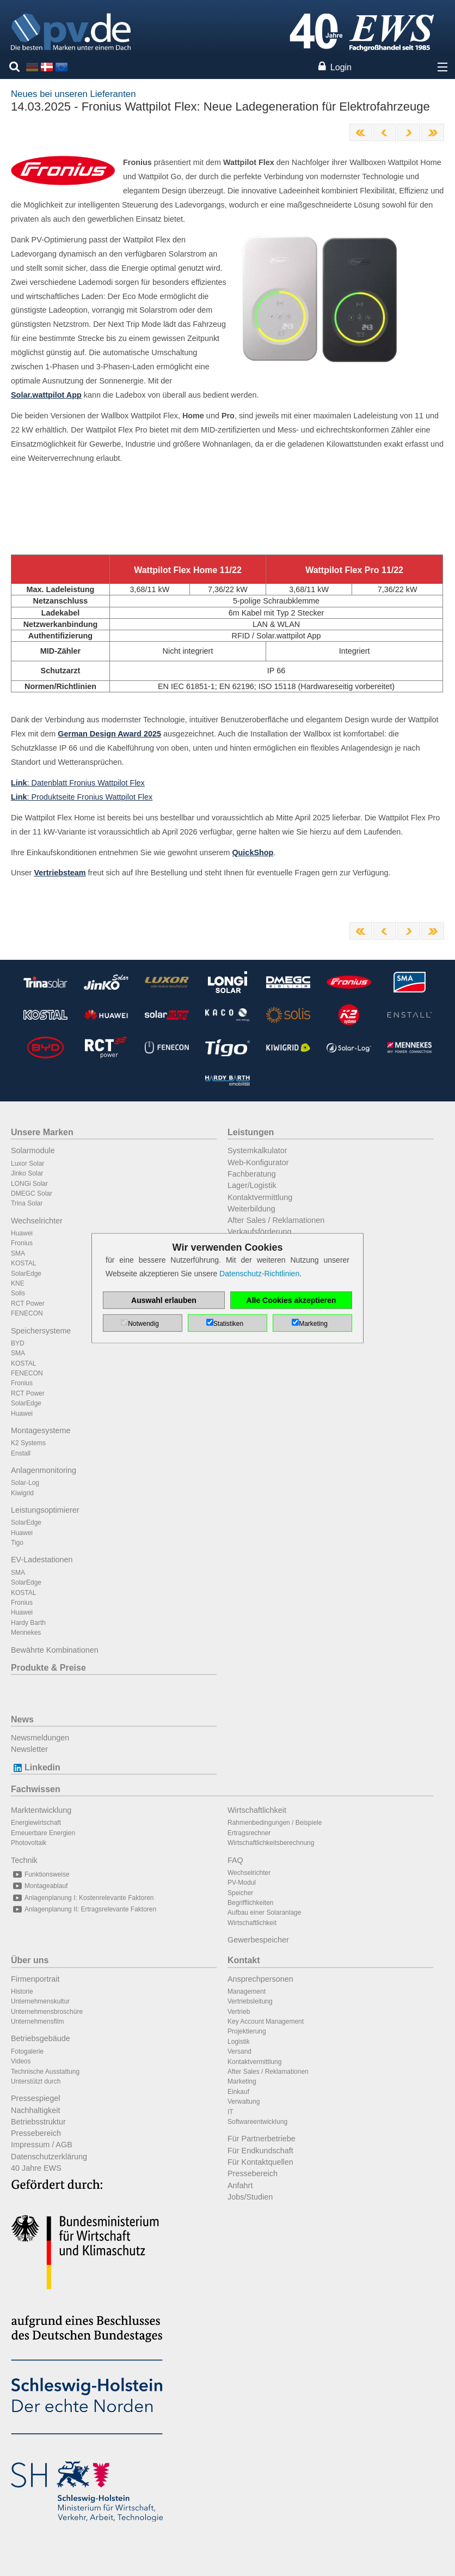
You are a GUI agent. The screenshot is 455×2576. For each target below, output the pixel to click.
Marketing (242, 2081)
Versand (239, 2051)
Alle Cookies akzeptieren (291, 1300)
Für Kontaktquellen (260, 2162)
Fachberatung (252, 1174)
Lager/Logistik (252, 1185)
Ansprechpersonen (260, 1979)
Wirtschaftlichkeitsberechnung (271, 1843)
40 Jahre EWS (36, 2168)
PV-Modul (242, 1882)
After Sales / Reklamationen (276, 1220)
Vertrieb (239, 2011)
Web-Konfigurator (258, 1162)
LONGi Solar (29, 1183)
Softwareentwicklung (257, 2122)
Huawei (22, 1233)
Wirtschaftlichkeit (257, 1810)
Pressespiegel (35, 2098)
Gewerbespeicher (258, 1939)
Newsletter (29, 1749)
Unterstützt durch (35, 2081)
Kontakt (244, 1960)
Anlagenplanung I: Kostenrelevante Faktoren (82, 1898)
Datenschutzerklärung (49, 2156)
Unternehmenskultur (40, 2001)
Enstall (20, 1453)
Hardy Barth (28, 1623)
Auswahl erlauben (163, 1300)
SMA (18, 1253)
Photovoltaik (28, 1843)
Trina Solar (26, 1203)
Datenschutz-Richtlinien (259, 1273)
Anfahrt (240, 2185)
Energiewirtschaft (36, 1822)
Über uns (29, 1960)
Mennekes (26, 1632)
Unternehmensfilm (37, 2021)
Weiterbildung (251, 1208)
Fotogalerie (27, 2051)
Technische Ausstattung (45, 2071)
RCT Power (28, 1303)
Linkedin (35, 1767)
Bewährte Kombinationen (55, 1650)
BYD (17, 1343)
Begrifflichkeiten (251, 1903)
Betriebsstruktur (38, 2121)
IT (230, 2112)
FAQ (235, 1860)
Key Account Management (266, 2021)
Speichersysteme (41, 1330)
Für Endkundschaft (260, 2150)
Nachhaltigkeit (35, 2110)
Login (341, 67)
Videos (20, 2061)
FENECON (27, 1313)
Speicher (240, 1893)
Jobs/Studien (250, 2197)
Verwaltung (244, 2101)
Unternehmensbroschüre (47, 2011)
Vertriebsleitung (250, 2001)
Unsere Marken (42, 1132)
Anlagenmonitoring (43, 1470)
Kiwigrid (22, 1493)
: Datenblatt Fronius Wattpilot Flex (78, 782)
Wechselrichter (37, 1220)
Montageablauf (39, 1886)
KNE (17, 1283)
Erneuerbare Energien (43, 1833)
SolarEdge (26, 1273)
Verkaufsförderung (260, 1231)
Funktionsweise (40, 1874)
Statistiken (228, 1323)
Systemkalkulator (257, 1150)
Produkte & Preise (48, 1667)
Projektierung (247, 2031)
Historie (22, 1991)
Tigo (17, 1542)
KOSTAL (23, 1263)
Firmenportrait (35, 1979)
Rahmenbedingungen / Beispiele (275, 1822)
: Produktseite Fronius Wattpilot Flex (81, 797)
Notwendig (143, 1323)
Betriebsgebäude (40, 2038)
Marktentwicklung (41, 1810)
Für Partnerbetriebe (262, 2138)
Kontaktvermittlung (260, 1197)
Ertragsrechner (249, 1833)
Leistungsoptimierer (45, 1510)
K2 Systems (28, 1443)
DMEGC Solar (31, 1193)
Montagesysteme (41, 1430)
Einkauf (238, 2092)
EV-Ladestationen (42, 1559)
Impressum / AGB (41, 2144)
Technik (24, 1860)
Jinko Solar (27, 1173)
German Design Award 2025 (109, 733)
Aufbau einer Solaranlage (264, 1912)
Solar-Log (25, 1483)
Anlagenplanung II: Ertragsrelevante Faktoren (83, 1909)
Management (247, 1991)
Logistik (239, 2041)
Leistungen (251, 1132)
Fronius (22, 1243)
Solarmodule (33, 1150)
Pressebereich (36, 2133)
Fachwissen (35, 1789)
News (22, 1719)
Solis (18, 1293)
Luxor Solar (27, 1163)
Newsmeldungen (40, 1737)
